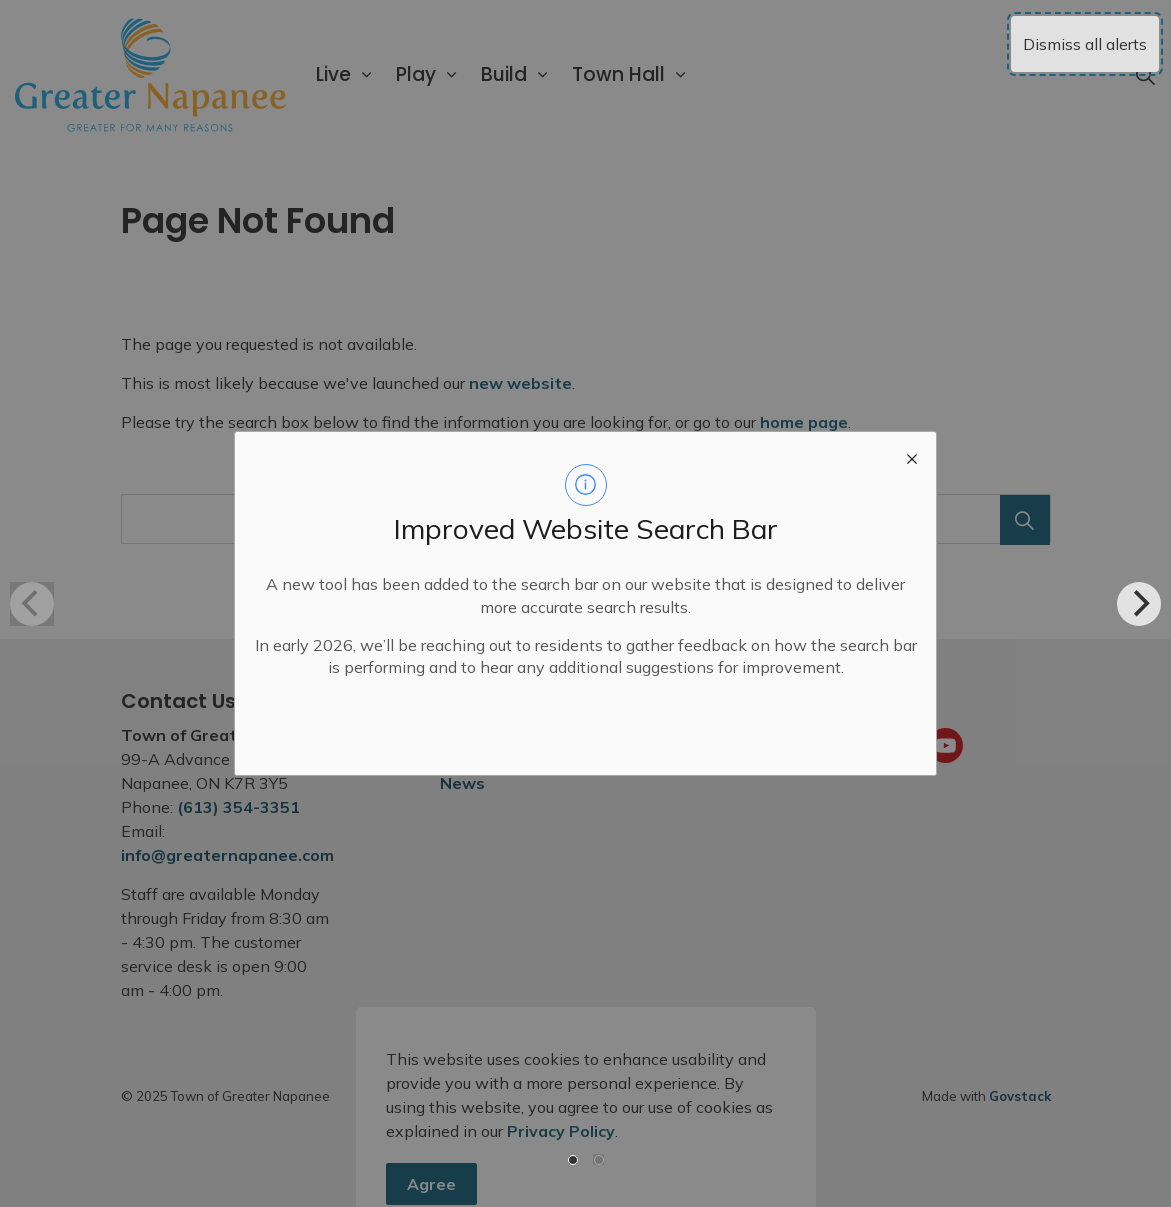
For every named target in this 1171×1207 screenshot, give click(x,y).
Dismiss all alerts (1085, 44)
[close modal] (912, 456)
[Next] (1139, 604)
